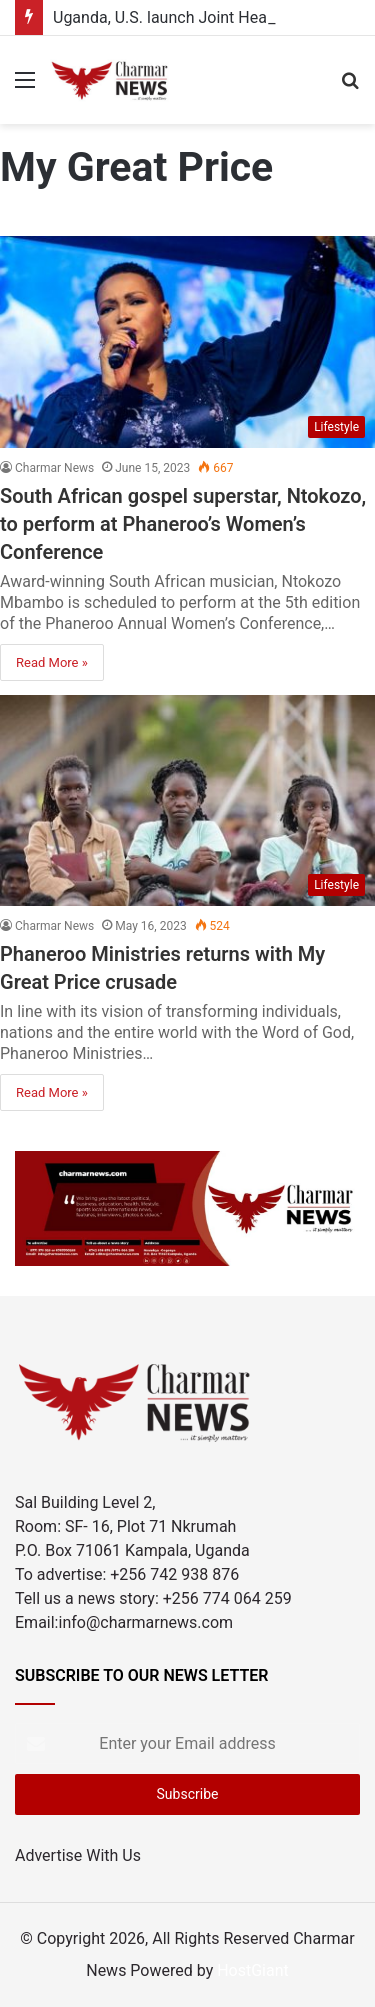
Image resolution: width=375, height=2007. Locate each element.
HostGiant (253, 1970)
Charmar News (54, 468)
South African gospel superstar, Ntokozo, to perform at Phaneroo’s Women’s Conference (183, 524)
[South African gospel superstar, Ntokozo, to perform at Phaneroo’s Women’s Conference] (187, 342)
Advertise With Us (78, 1855)
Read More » (52, 662)
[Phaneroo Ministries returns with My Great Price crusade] (187, 801)
